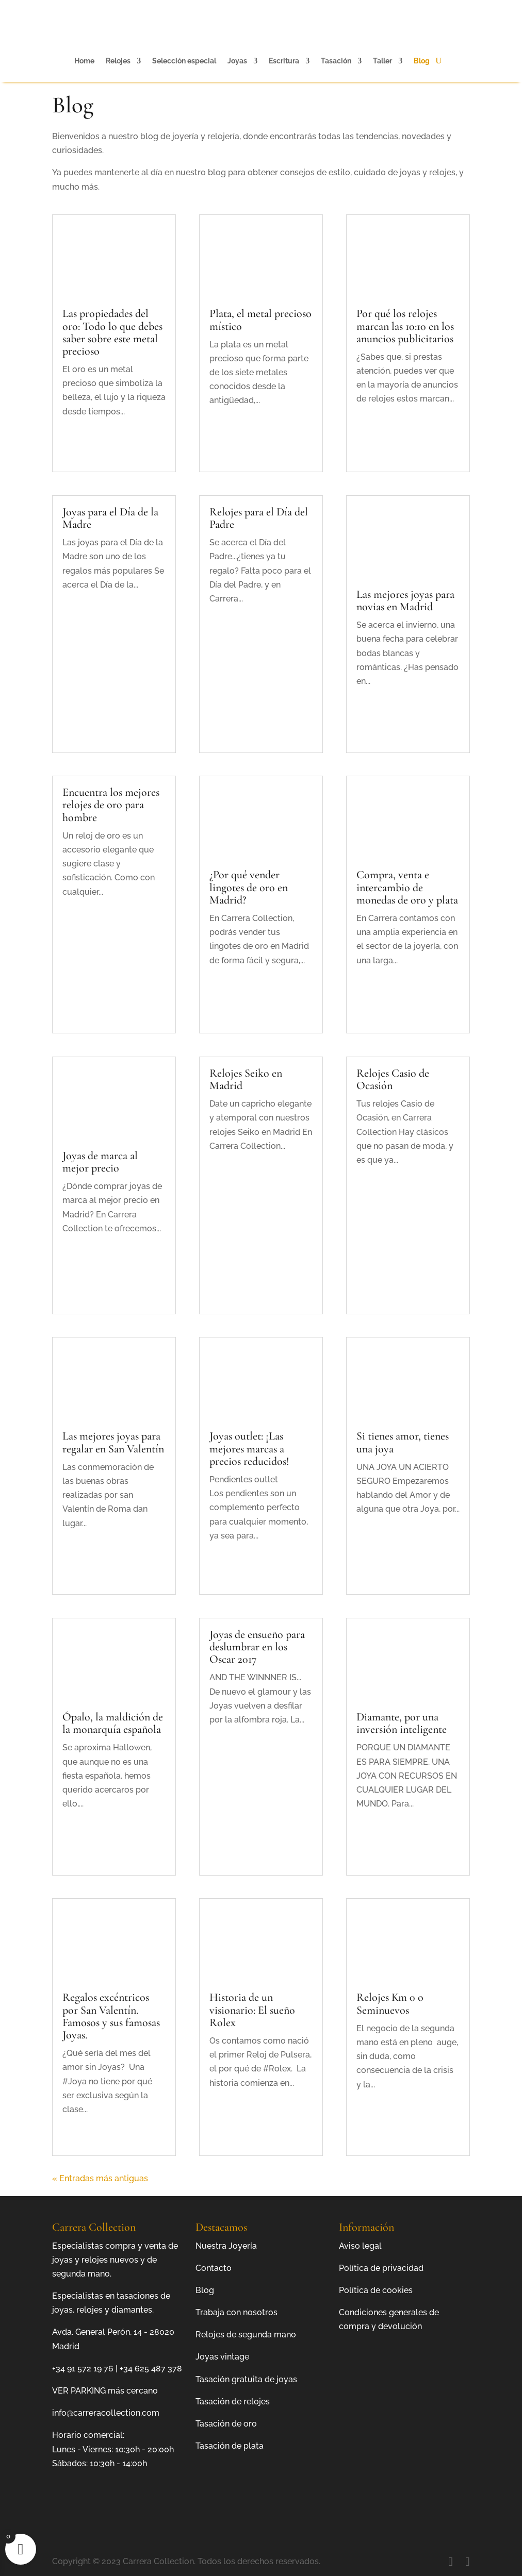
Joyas (237, 61)
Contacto (213, 2268)
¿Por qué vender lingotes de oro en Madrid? (248, 887)
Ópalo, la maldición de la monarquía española (112, 1723)
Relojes (118, 61)
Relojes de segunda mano (245, 2334)
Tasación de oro (226, 2424)
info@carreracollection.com (105, 2413)
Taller (382, 61)
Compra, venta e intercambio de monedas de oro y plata (407, 887)
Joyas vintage (222, 2357)
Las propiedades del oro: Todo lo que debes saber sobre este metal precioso (112, 332)
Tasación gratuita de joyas (246, 2379)
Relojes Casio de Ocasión (392, 1079)
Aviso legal (360, 2246)
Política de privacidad (381, 2268)
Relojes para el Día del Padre (258, 518)
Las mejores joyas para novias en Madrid (405, 600)
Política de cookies (376, 2290)
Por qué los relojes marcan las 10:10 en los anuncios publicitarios (405, 326)
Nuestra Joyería (226, 2246)
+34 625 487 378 (151, 2368)
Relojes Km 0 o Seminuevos (389, 2003)
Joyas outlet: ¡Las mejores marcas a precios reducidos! (249, 1448)
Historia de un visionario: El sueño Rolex (252, 2009)
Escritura (284, 61)
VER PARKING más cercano (105, 2391)
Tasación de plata (229, 2446)
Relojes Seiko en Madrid (245, 1079)
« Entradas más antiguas (100, 2178)
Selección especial (184, 61)
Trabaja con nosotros (236, 2312)
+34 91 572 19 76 (82, 2368)
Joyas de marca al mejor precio (100, 1162)
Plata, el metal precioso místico (260, 319)
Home (84, 61)
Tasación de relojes (232, 2401)
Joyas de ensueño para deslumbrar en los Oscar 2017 (257, 1647)
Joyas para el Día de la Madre (110, 518)
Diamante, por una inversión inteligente (401, 1723)
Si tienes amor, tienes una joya (402, 1442)
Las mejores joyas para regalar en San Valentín (113, 1442)
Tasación (336, 61)
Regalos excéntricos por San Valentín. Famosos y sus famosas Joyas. (111, 2016)
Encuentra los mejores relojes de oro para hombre (110, 804)
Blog (422, 61)
